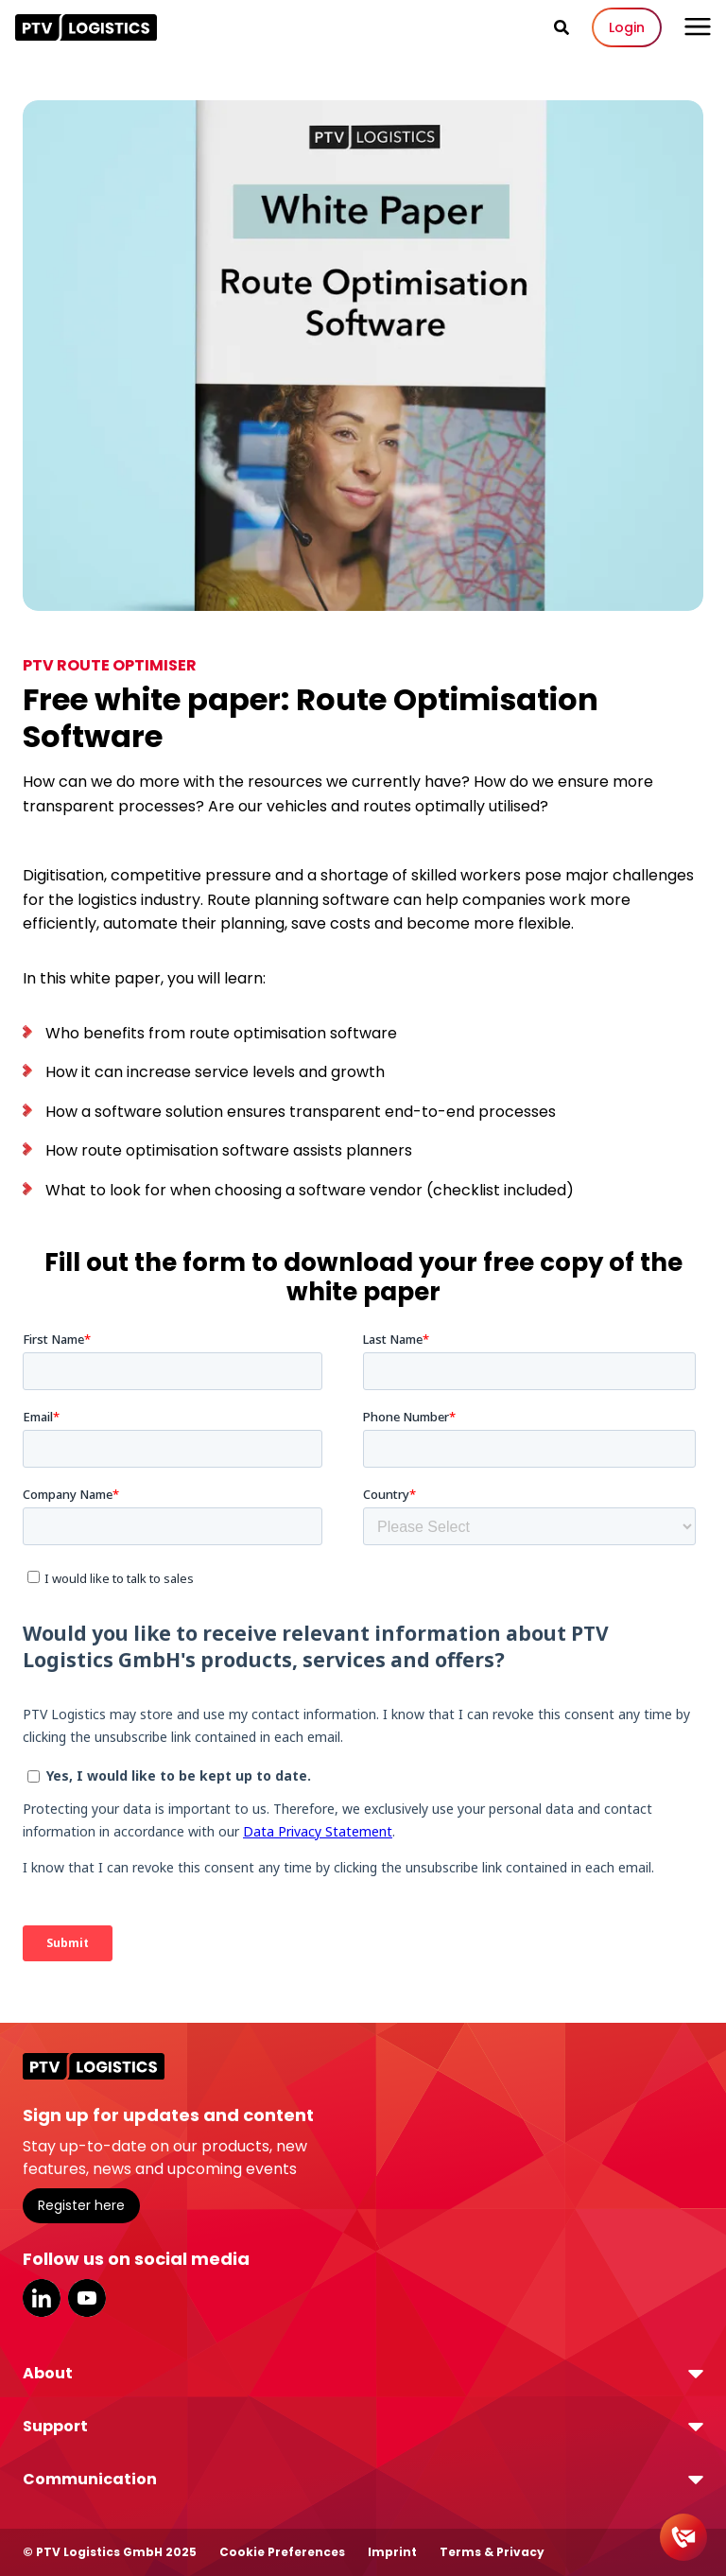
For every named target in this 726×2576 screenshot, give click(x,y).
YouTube (87, 2298)
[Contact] (683, 2537)
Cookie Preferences (282, 2552)
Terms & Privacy (492, 2552)
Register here (81, 2205)
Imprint (392, 2552)
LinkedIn (41, 2298)
